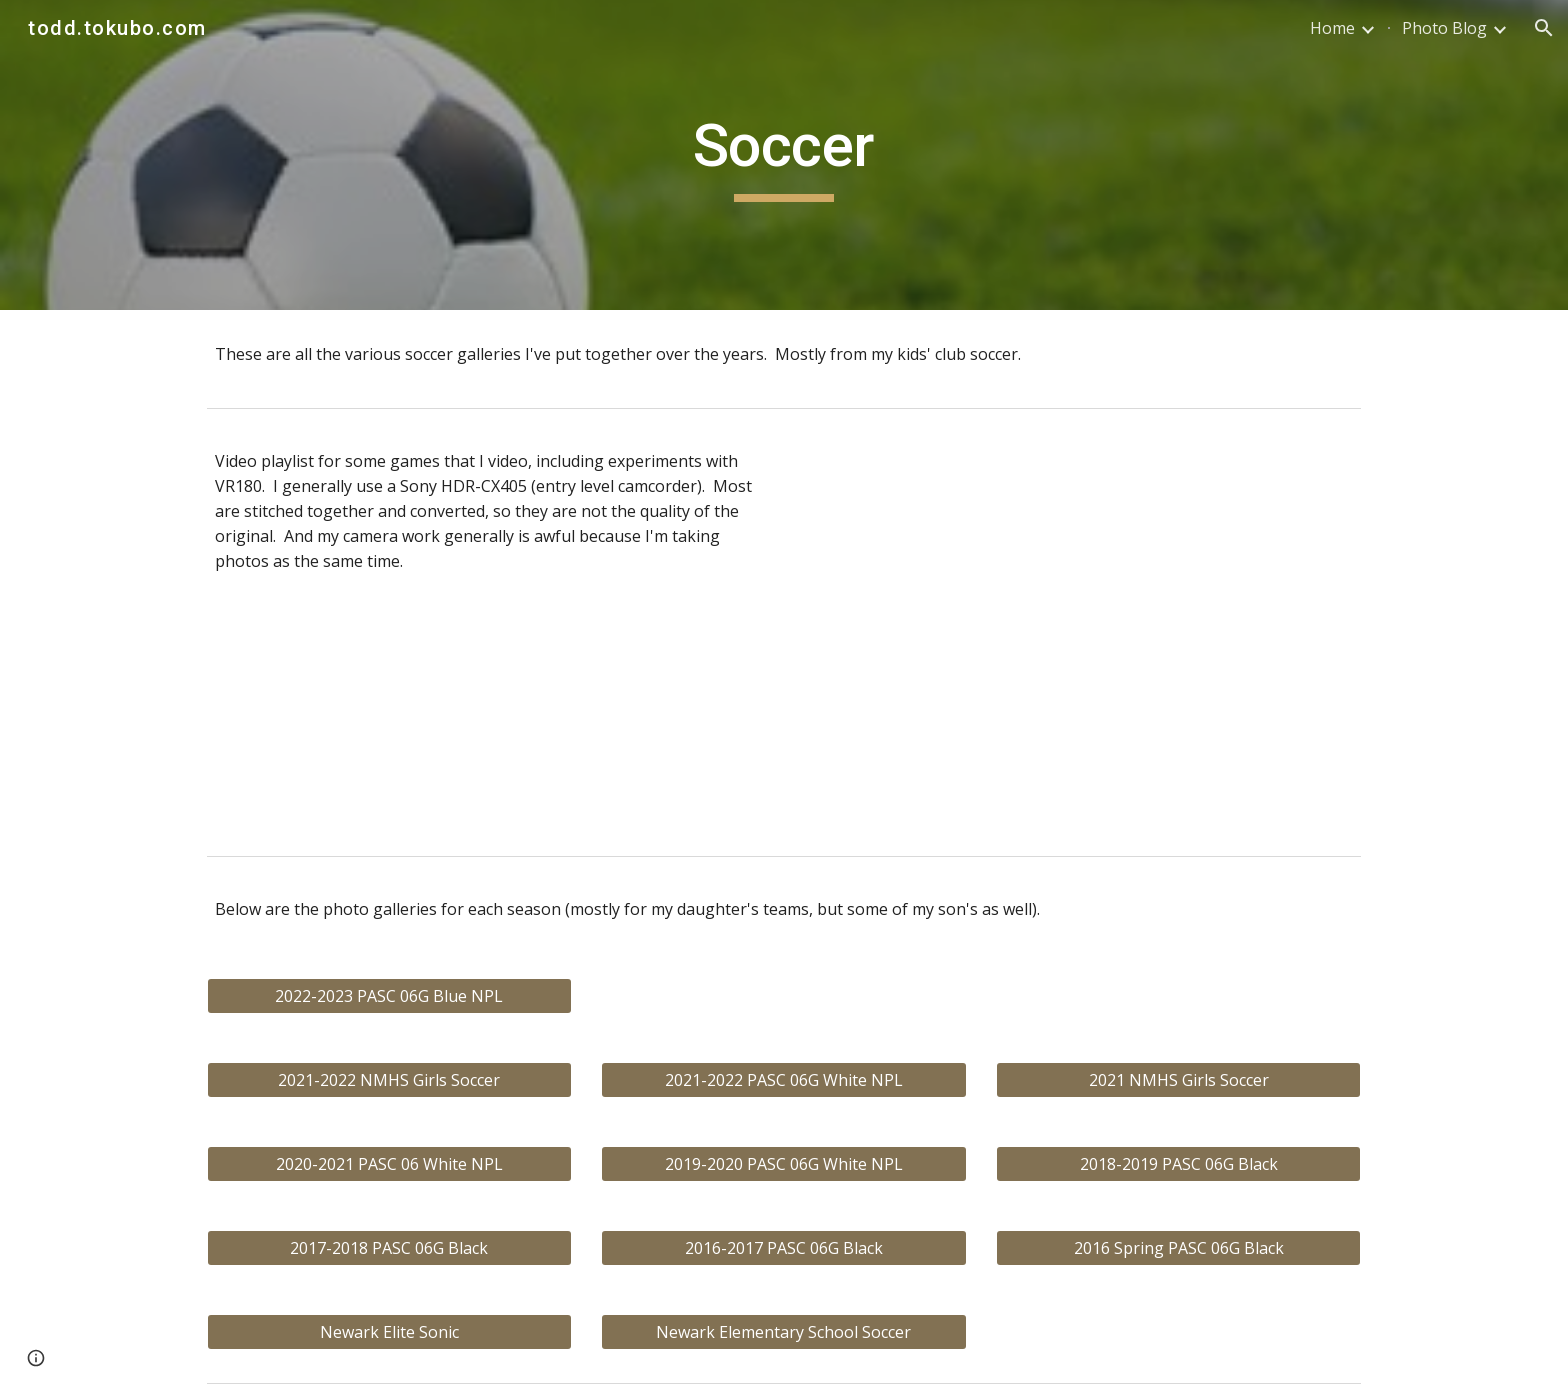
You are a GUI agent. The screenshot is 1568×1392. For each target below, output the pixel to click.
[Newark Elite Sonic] (389, 1332)
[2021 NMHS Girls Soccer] (1178, 1080)
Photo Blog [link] (1444, 28)
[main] (784, 155)
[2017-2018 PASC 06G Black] (389, 1248)
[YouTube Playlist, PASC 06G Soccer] (1080, 632)
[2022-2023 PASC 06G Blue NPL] (389, 996)
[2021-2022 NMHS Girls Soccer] (389, 1080)
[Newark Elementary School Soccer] (783, 1332)
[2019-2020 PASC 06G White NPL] (783, 1164)
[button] (1544, 28)
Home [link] (1332, 28)
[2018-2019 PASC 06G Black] (1178, 1164)
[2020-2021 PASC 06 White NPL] (389, 1164)
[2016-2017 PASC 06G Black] (783, 1248)
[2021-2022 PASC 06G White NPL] (783, 1080)
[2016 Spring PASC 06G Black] (1178, 1248)
